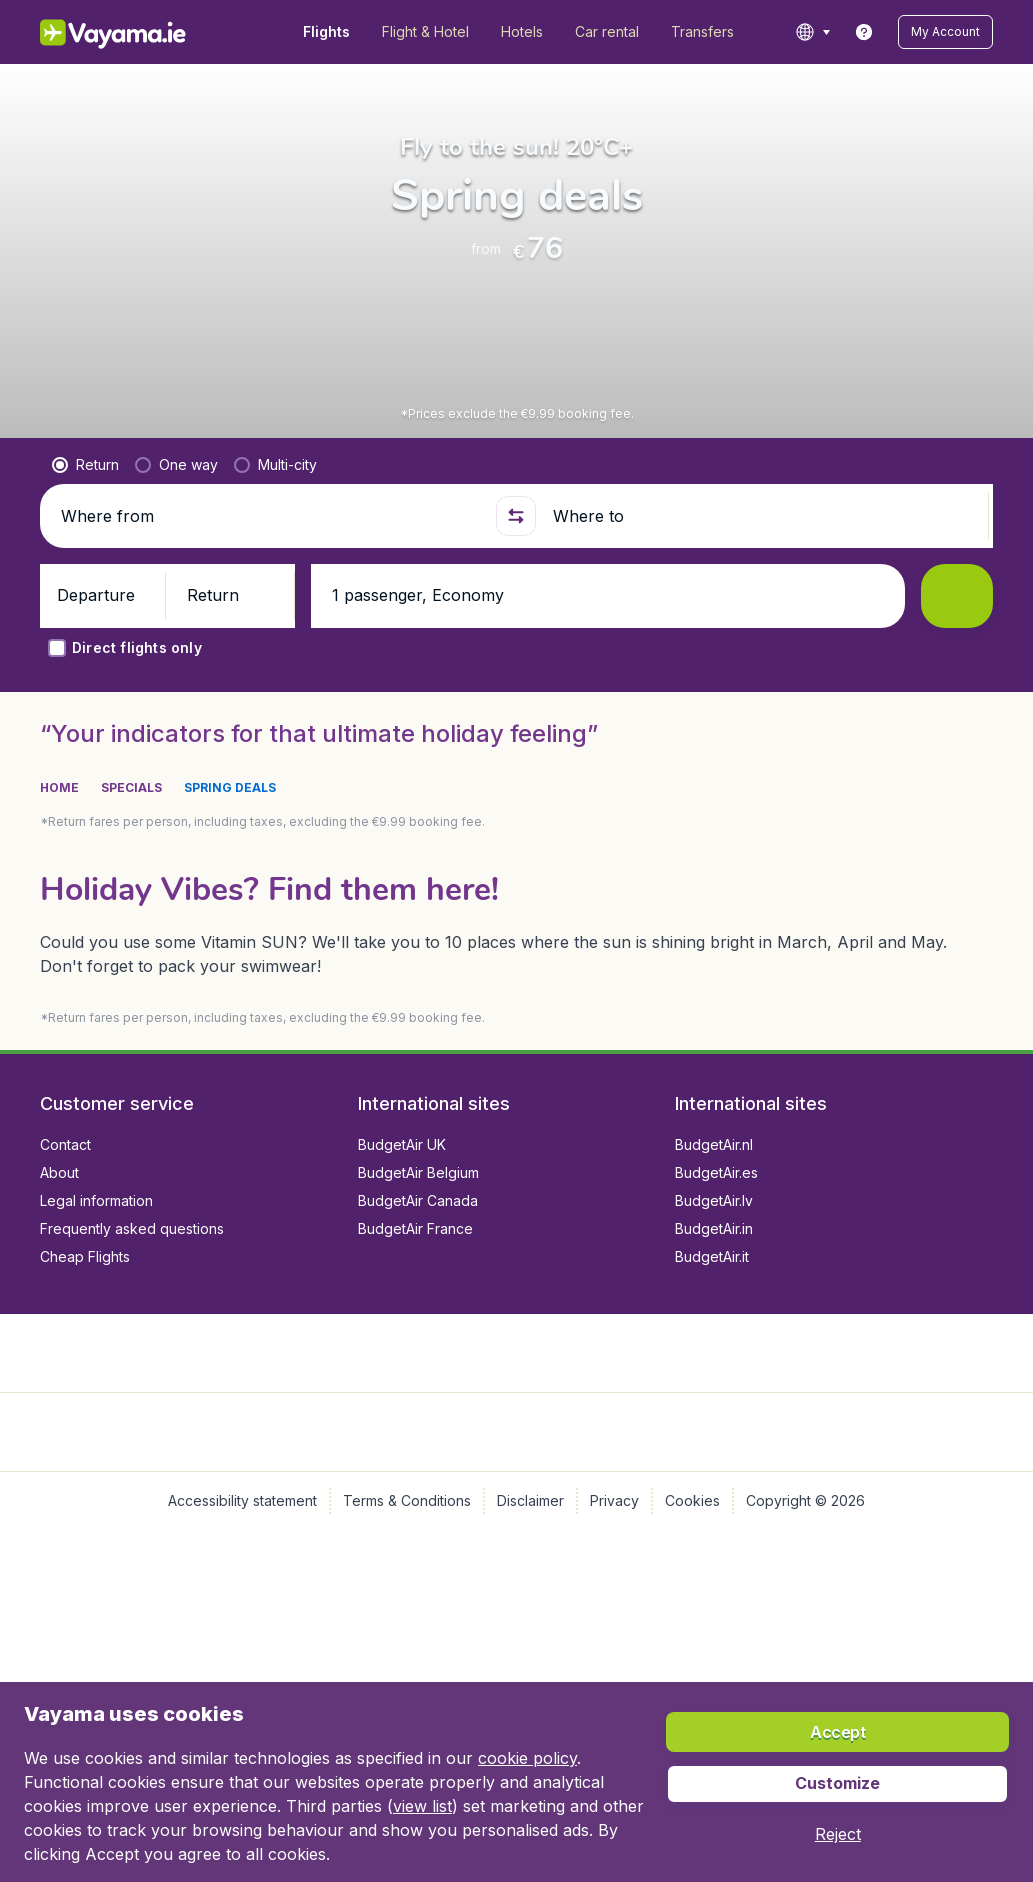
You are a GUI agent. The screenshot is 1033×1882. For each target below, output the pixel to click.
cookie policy (527, 1758)
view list (422, 1806)
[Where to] (762, 548)
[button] (945, 32)
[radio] (85, 497)
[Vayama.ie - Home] (140, 32)
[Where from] (270, 548)
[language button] (812, 32)
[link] (864, 32)
